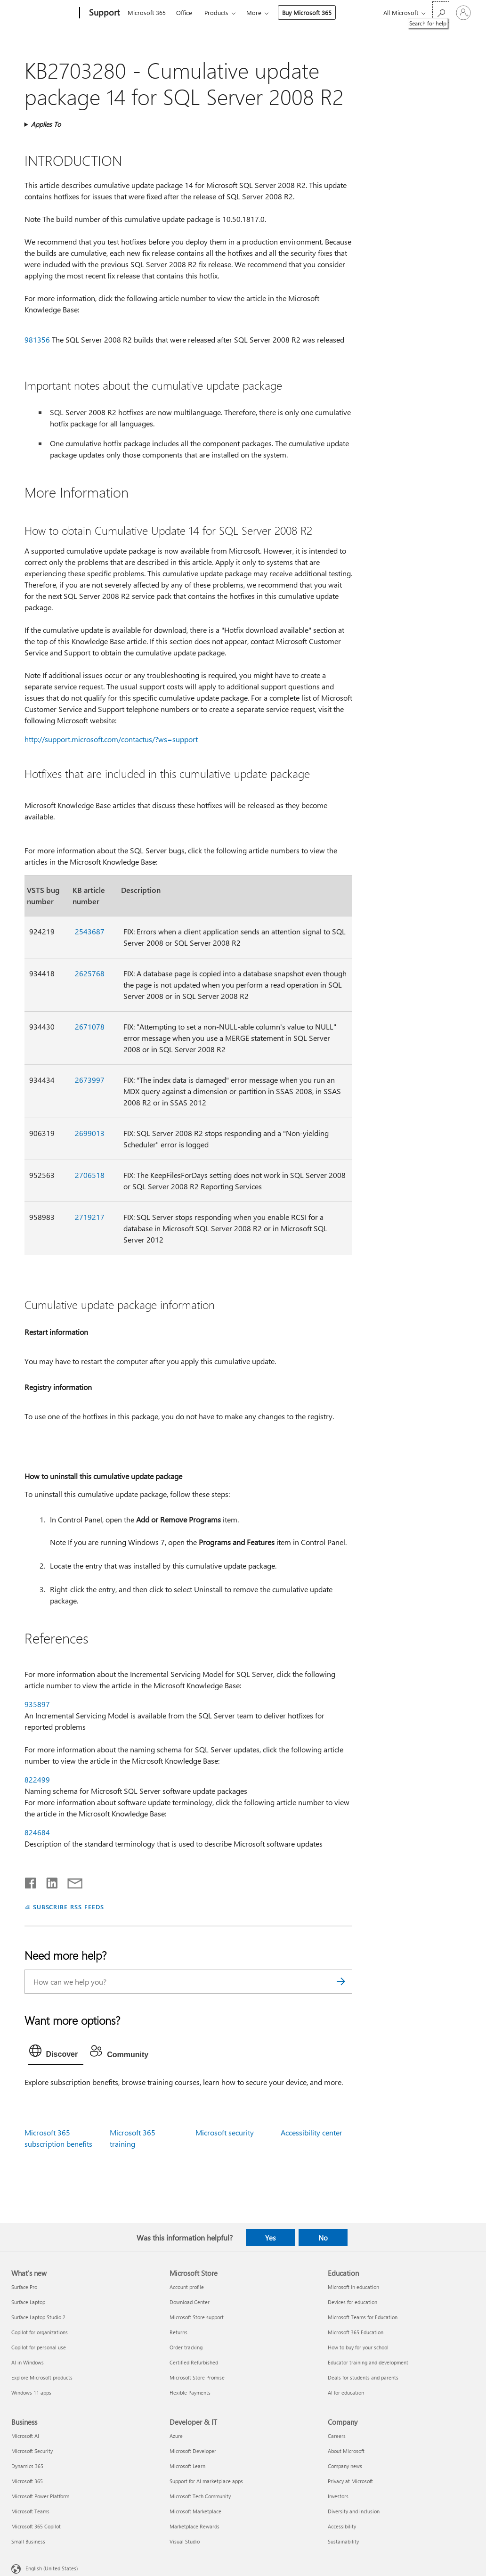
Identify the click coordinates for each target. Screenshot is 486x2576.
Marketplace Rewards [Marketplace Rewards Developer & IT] (194, 2526)
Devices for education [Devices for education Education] (352, 2302)
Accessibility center (311, 2132)
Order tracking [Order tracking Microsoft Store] (186, 2347)
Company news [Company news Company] (345, 2466)
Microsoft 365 (147, 12)
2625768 (90, 973)
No (323, 2237)
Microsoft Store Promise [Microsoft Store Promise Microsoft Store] (197, 2377)
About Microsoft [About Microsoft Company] (346, 2450)
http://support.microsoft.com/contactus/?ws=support (111, 739)
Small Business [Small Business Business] (28, 2541)
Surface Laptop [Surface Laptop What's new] (28, 2302)
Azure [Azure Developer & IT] (176, 2435)
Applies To (46, 124)
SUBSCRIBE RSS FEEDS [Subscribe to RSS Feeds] (69, 1907)
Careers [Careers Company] (337, 2435)
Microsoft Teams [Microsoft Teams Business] (30, 2511)
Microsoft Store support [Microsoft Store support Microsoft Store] (197, 2317)
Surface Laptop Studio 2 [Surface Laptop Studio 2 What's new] (38, 2317)
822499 (37, 1779)
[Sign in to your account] (463, 12)
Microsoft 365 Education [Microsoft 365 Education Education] (355, 2332)
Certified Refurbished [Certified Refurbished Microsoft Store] (194, 2362)
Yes (270, 2237)
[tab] (56, 2053)
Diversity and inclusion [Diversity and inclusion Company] (354, 2511)
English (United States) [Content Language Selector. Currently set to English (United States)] (51, 2568)
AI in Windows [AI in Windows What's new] (27, 2362)
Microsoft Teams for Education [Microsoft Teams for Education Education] (362, 2317)
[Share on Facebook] (31, 1881)
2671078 (90, 1026)
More (253, 12)
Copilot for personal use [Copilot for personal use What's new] (38, 2347)
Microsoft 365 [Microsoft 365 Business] (27, 2481)
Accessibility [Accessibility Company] (342, 2526)
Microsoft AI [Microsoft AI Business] (25, 2435)
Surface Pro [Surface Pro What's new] (24, 2286)
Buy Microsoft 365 (307, 12)
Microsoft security (224, 2132)
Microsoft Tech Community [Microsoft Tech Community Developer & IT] (200, 2496)
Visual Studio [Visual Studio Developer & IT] (185, 2541)
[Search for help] (440, 12)
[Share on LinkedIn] (48, 1881)
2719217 (90, 1217)
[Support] (103, 13)
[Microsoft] (43, 13)
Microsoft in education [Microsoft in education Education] (353, 2286)
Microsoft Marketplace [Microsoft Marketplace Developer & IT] (195, 2511)
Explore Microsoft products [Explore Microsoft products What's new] (42, 2377)
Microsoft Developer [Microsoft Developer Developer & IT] (193, 2450)
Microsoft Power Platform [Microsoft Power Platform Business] (40, 2496)
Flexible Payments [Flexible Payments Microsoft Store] (190, 2392)
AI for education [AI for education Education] (346, 2392)
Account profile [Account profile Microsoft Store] (187, 2286)
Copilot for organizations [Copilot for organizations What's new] (39, 2332)
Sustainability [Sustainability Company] (343, 2541)
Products (216, 12)
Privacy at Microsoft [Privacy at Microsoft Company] (350, 2481)
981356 (37, 339)
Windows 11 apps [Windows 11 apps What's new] (31, 2392)
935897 (37, 1704)
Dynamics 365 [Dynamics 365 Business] (27, 2466)
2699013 (90, 1133)
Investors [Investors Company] (338, 2496)
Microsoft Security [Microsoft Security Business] (32, 2450)
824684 (37, 1832)
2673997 (90, 1080)
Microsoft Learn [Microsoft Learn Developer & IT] (187, 2466)
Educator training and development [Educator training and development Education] (368, 2362)
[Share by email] (70, 1881)
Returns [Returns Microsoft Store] (178, 2332)
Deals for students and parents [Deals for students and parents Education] (363, 2377)
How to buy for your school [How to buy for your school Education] (358, 2347)
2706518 (90, 1175)
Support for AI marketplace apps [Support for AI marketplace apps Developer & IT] (206, 2481)
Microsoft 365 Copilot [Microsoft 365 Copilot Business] (36, 2526)
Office (184, 12)
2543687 (90, 931)
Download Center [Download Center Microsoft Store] (190, 2302)
